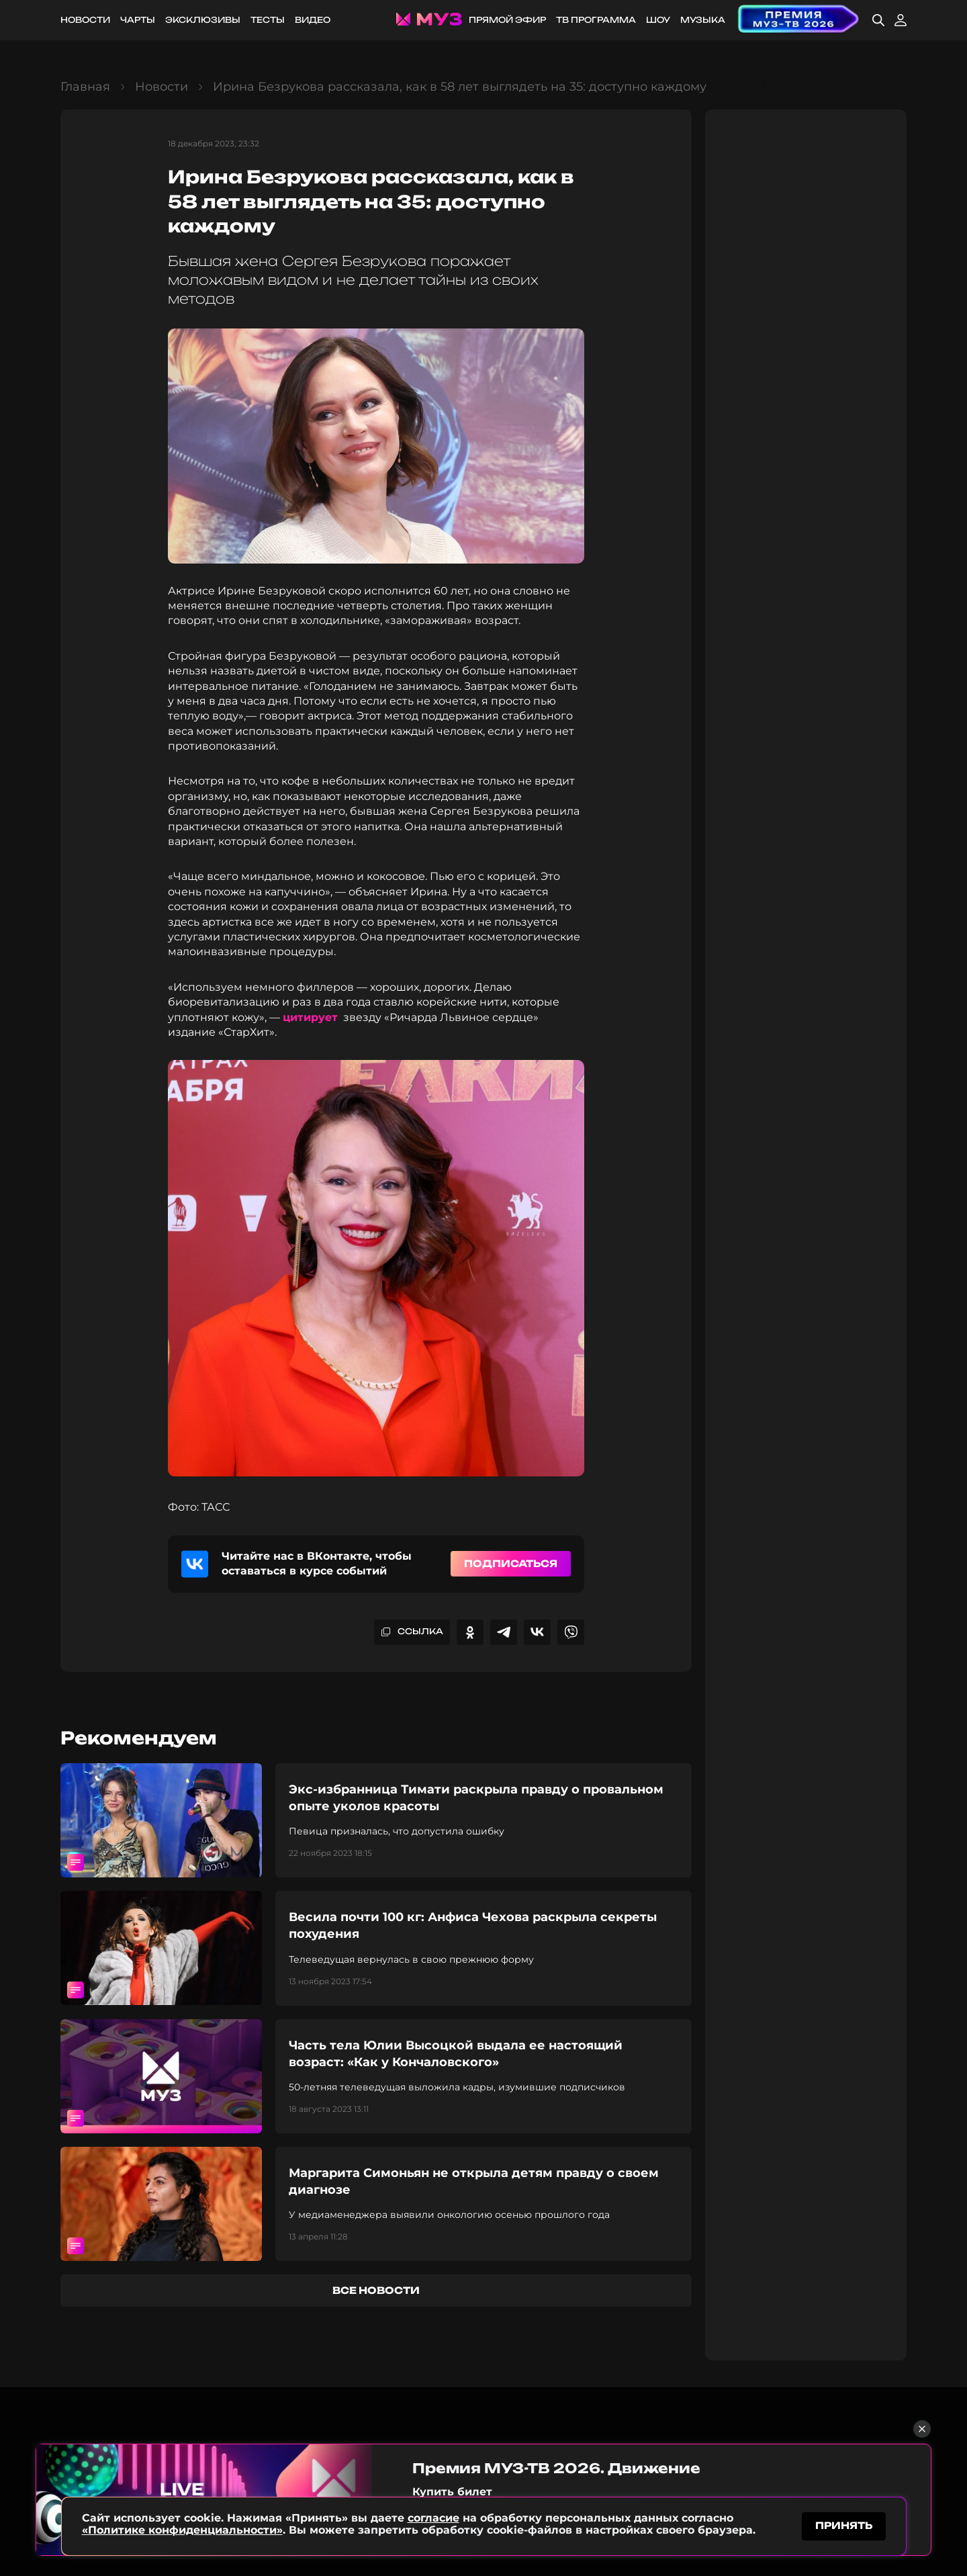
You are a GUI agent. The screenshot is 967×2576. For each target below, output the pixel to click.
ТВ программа (596, 19)
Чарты (137, 19)
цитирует (310, 1017)
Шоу (658, 19)
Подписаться (510, 1563)
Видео (312, 19)
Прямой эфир (507, 19)
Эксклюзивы (202, 19)
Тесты (267, 19)
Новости (85, 19)
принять (843, 2524)
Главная (85, 86)
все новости (376, 2290)
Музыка (702, 19)
